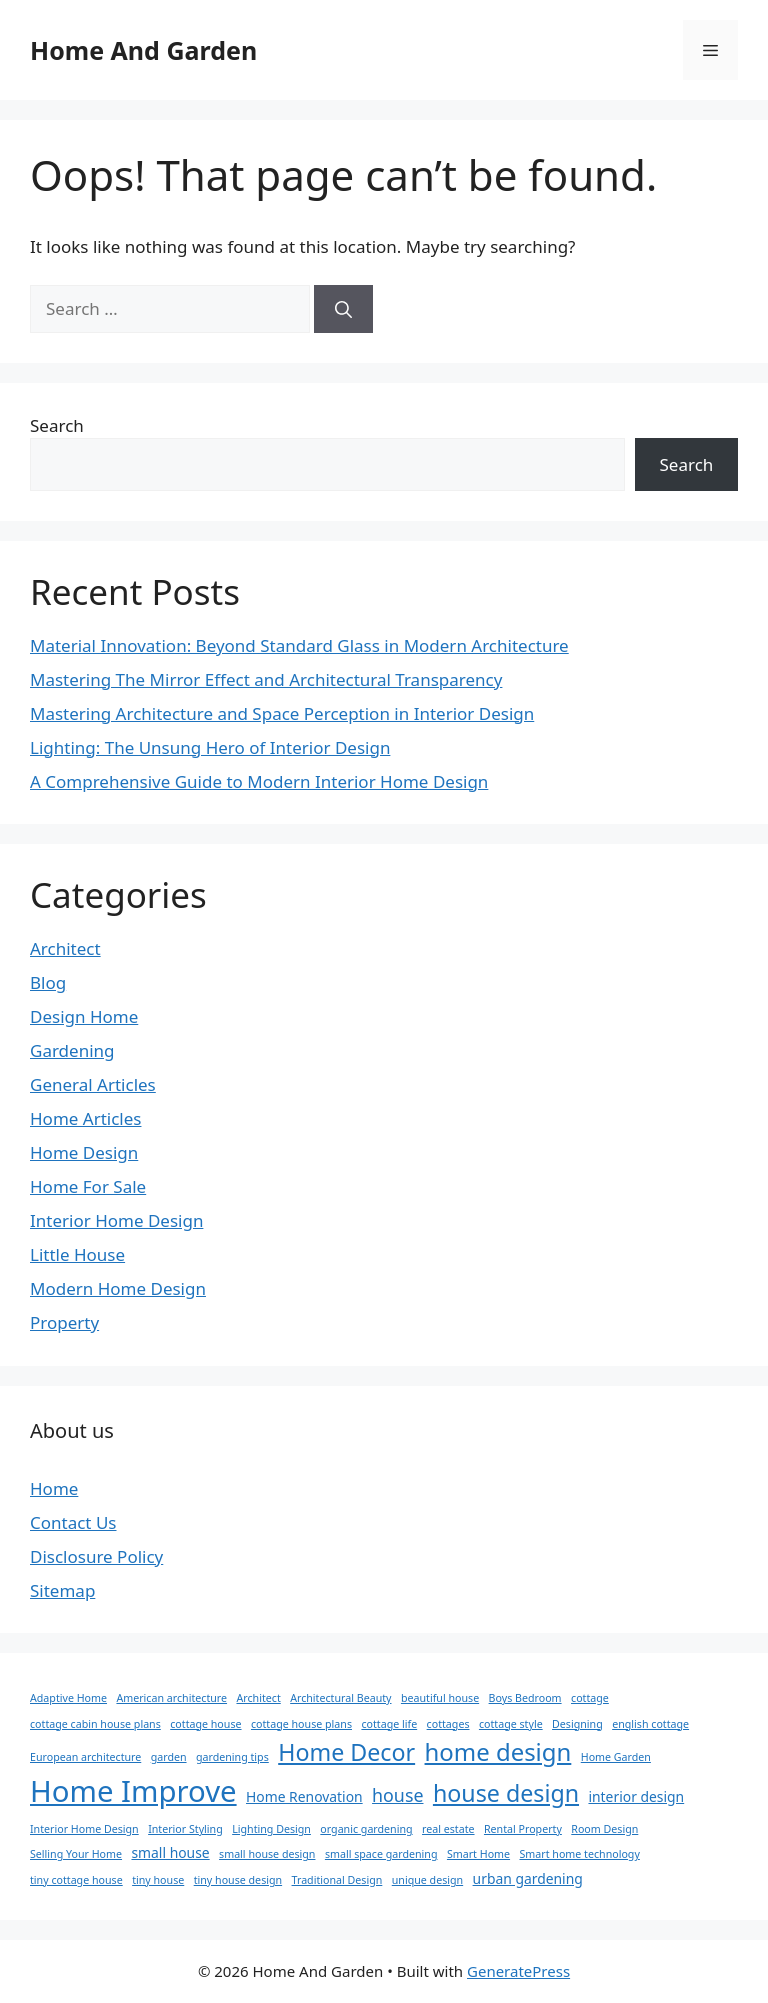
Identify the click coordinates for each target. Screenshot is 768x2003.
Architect (65, 948)
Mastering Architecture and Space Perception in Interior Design (282, 713)
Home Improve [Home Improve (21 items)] (133, 1791)
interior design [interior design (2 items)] (636, 1796)
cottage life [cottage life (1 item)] (389, 1724)
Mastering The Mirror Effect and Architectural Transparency (266, 679)
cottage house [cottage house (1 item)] (205, 1724)
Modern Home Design (118, 1288)
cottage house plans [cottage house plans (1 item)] (301, 1724)
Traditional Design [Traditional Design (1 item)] (337, 1880)
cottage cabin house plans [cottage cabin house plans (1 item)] (95, 1724)
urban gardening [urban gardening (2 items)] (528, 1878)
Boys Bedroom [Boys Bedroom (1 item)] (525, 1698)
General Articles (93, 1084)
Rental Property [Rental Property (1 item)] (523, 1829)
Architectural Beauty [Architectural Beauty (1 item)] (340, 1698)
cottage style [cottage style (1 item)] (511, 1724)
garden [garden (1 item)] (169, 1757)
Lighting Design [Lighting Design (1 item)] (271, 1829)
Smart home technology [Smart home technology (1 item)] (579, 1854)
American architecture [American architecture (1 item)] (171, 1698)
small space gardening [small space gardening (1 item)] (381, 1854)
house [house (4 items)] (397, 1795)
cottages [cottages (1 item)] (448, 1724)
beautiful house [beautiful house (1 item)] (440, 1698)
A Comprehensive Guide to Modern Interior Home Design (259, 781)
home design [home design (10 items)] (498, 1751)
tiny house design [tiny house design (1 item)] (238, 1880)
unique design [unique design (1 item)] (427, 1880)
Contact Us (73, 1522)
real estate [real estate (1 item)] (448, 1829)
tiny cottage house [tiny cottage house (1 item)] (76, 1880)
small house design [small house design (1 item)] (267, 1854)
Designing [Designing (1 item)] (577, 1724)
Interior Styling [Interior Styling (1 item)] (185, 1829)
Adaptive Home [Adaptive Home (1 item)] (68, 1698)
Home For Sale (88, 1186)
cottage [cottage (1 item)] (590, 1698)
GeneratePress (518, 1971)
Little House (77, 1254)
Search (57, 425)
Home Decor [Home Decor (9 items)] (346, 1752)
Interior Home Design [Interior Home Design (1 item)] (84, 1829)
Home (54, 1488)
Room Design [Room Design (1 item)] (604, 1829)
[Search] (343, 309)
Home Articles (85, 1118)
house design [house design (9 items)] (506, 1793)
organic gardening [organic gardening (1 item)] (366, 1829)
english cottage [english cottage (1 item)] (650, 1724)
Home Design (84, 1152)
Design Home (84, 1016)
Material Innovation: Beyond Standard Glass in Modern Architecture (299, 645)
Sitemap (62, 1590)
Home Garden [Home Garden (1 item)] (616, 1757)
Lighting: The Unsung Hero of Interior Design (210, 747)
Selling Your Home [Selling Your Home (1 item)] (76, 1854)
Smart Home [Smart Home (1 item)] (478, 1854)
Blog (48, 982)
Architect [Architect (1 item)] (258, 1698)
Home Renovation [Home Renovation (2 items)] (304, 1796)
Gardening (72, 1050)
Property (64, 1322)
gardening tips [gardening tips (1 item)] (232, 1757)
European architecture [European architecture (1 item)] (85, 1757)
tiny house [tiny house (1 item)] (158, 1880)
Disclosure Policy (96, 1556)
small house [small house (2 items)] (170, 1852)
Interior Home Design (116, 1220)
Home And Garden (143, 50)
